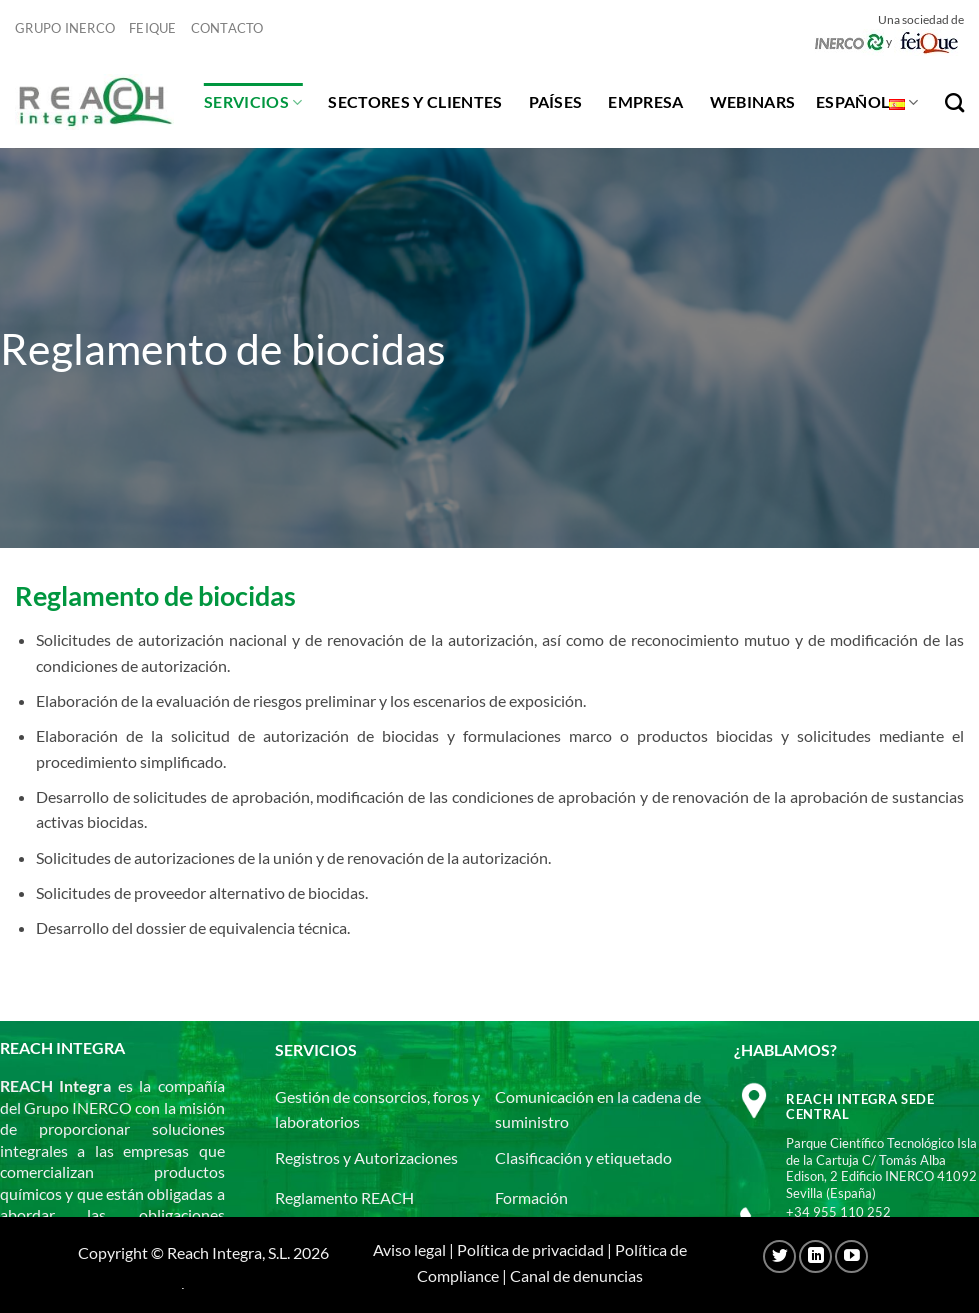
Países (556, 101)
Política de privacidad (530, 1249)
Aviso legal (409, 1249)
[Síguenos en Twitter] (779, 1256)
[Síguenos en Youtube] (851, 1256)
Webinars (753, 101)
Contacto (227, 28)
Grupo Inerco (65, 28)
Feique (153, 28)
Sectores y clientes (415, 101)
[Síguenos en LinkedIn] (815, 1256)
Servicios (253, 102)
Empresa (645, 101)
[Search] (954, 102)
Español (867, 102)
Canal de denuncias (576, 1275)
